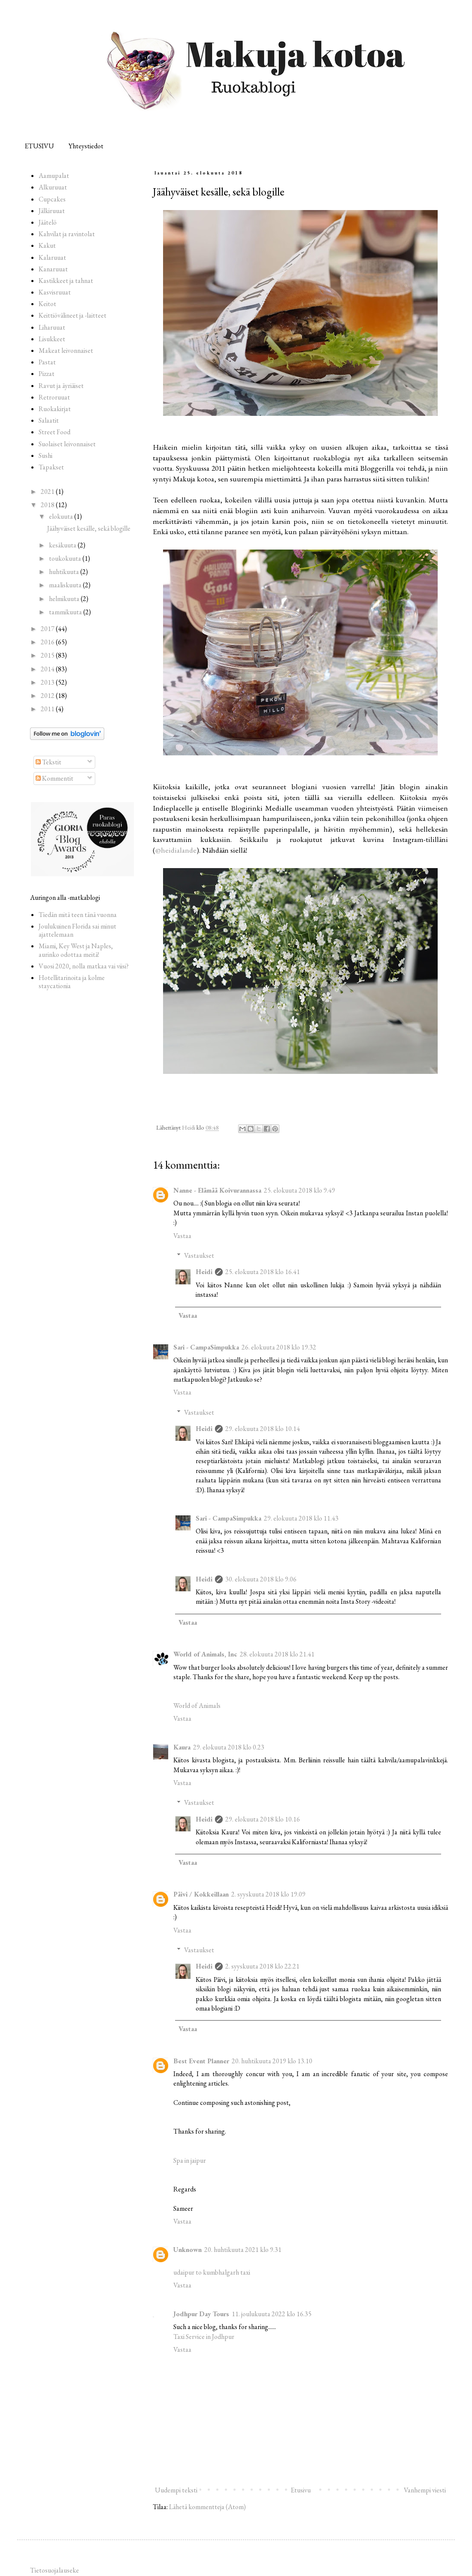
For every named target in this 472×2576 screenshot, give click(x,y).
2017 (48, 628)
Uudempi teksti (176, 2490)
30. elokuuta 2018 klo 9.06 (261, 1579)
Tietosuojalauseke (54, 2570)
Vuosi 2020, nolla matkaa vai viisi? (84, 966)
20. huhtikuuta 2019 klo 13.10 (272, 2060)
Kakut (47, 245)
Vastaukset (199, 1255)
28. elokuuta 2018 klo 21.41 (277, 1654)
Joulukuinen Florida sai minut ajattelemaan (77, 930)
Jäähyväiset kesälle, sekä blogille (88, 528)
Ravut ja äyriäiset (61, 385)
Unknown (187, 2249)
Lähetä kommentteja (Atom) (207, 2506)
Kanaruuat (53, 269)
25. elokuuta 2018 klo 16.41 (262, 1271)
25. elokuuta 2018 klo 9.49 (299, 1190)
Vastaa (182, 1235)
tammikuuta (66, 611)
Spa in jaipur (189, 2160)
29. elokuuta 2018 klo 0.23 (228, 1747)
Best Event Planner (201, 2060)
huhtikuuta (64, 571)
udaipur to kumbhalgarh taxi (211, 2272)
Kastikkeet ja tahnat (66, 280)
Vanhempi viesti (425, 2490)
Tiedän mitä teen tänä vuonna (78, 914)
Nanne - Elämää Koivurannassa (217, 1190)
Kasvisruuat (55, 292)
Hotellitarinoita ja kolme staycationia (72, 981)
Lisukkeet (52, 338)
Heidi (204, 1271)
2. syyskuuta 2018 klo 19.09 (268, 1894)
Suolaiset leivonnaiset (67, 443)
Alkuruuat (53, 187)
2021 (48, 491)
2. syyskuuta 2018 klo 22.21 (262, 1966)
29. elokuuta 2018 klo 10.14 (262, 1428)
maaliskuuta (66, 584)
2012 (48, 695)
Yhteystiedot (86, 145)
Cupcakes (52, 199)
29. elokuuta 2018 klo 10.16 (262, 1819)
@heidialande (176, 850)
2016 (48, 641)
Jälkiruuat (52, 210)
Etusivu (300, 2490)
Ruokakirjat (55, 408)
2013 (48, 682)
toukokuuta (65, 558)
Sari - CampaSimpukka (206, 1347)
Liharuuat (52, 327)
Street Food (54, 431)
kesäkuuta (63, 545)
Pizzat (46, 373)
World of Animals (197, 1705)
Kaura (182, 1747)
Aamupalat (54, 175)
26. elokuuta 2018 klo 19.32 (279, 1347)
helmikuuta (65, 598)
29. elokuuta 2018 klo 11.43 (301, 1518)
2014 (48, 668)
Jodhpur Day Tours (201, 2313)
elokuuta (61, 516)
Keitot (47, 303)
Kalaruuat (52, 257)
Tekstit (48, 761)
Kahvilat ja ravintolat (67, 233)
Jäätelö (48, 222)
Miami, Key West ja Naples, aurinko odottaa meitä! (76, 950)
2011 (48, 708)
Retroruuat (54, 397)
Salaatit (49, 420)
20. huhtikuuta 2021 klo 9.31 (242, 2249)
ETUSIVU (39, 145)
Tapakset (51, 467)
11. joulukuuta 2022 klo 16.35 (272, 2313)
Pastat (47, 362)
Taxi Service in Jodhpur (203, 2336)
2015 (48, 655)
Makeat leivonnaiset (66, 350)
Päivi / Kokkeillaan (201, 1894)
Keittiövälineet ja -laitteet (72, 315)
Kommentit (54, 778)
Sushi (45, 455)
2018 (48, 504)
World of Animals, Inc (205, 1654)
